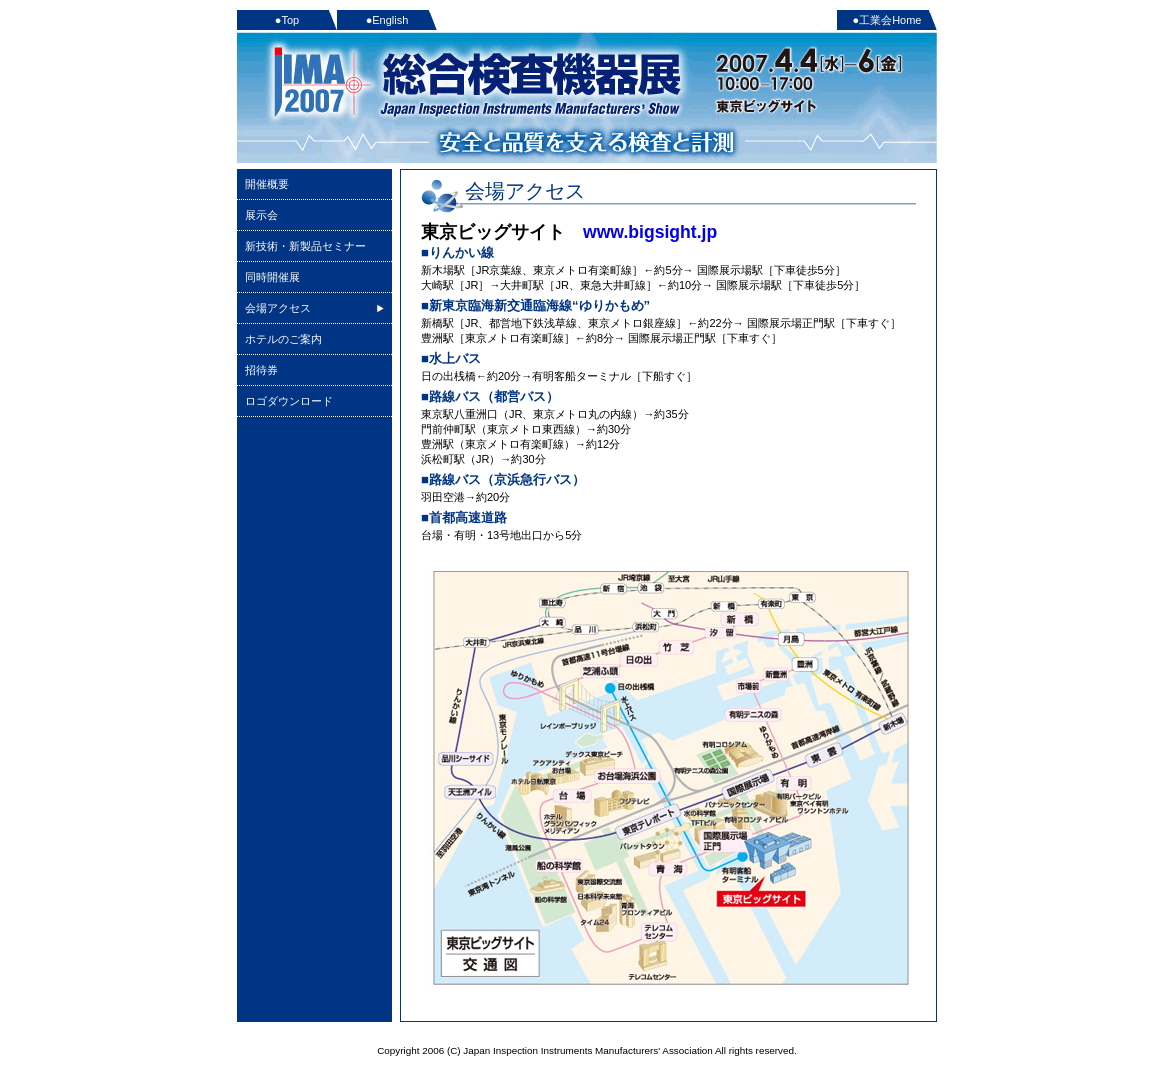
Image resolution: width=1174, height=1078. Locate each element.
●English (387, 20)
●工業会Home (887, 20)
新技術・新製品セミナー (305, 246)
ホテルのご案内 (283, 339)
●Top (287, 20)
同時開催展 (272, 277)
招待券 (261, 370)
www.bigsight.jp (650, 232)
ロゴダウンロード (289, 401)
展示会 (261, 215)
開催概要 (267, 184)
